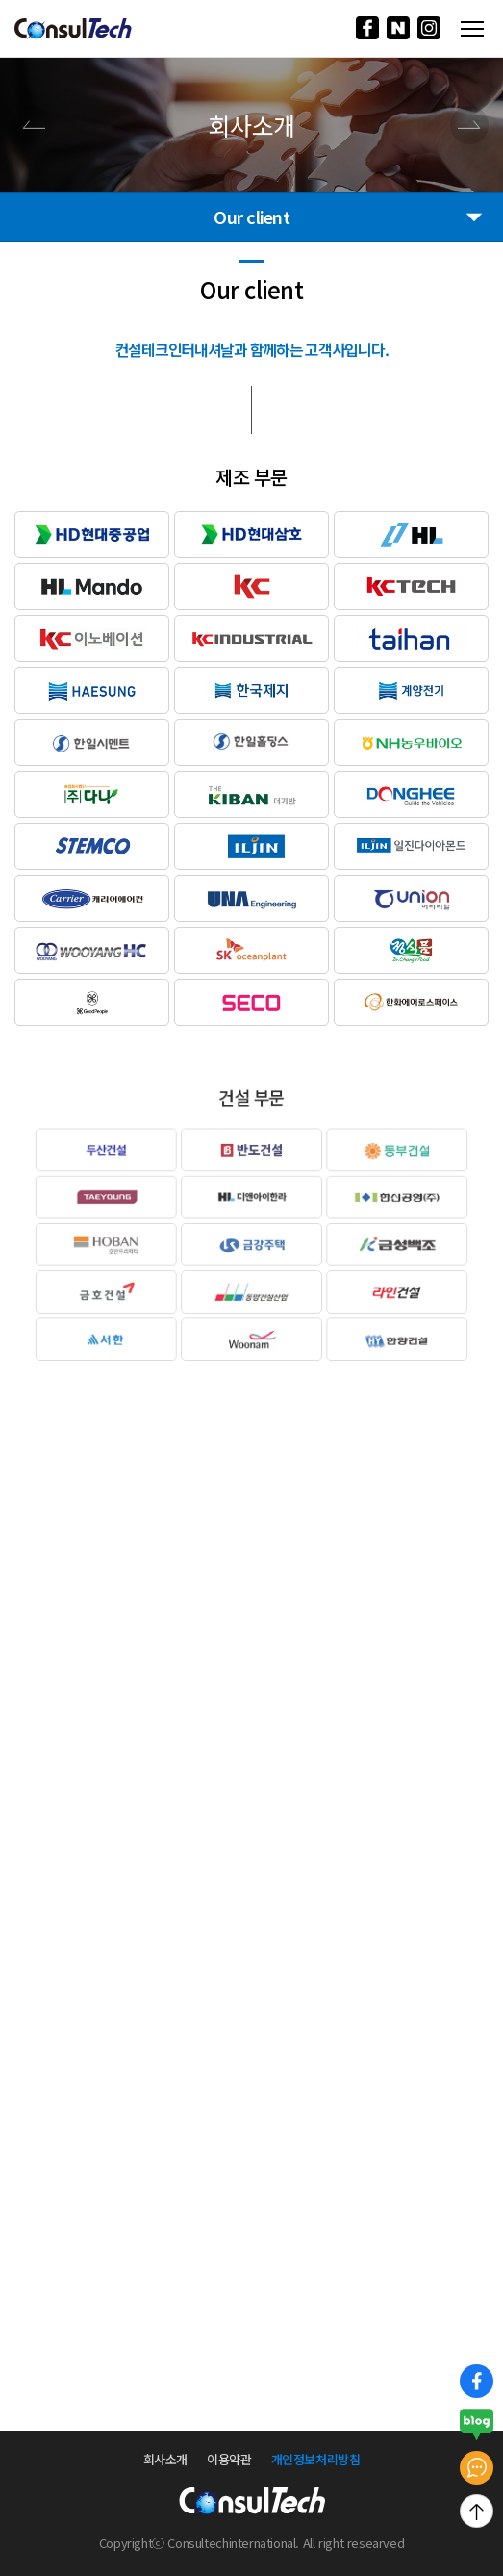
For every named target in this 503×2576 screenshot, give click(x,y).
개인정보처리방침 (316, 2459)
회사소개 (165, 2459)
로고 (73, 29)
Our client (349, 216)
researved (376, 2543)
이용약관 (229, 2459)
